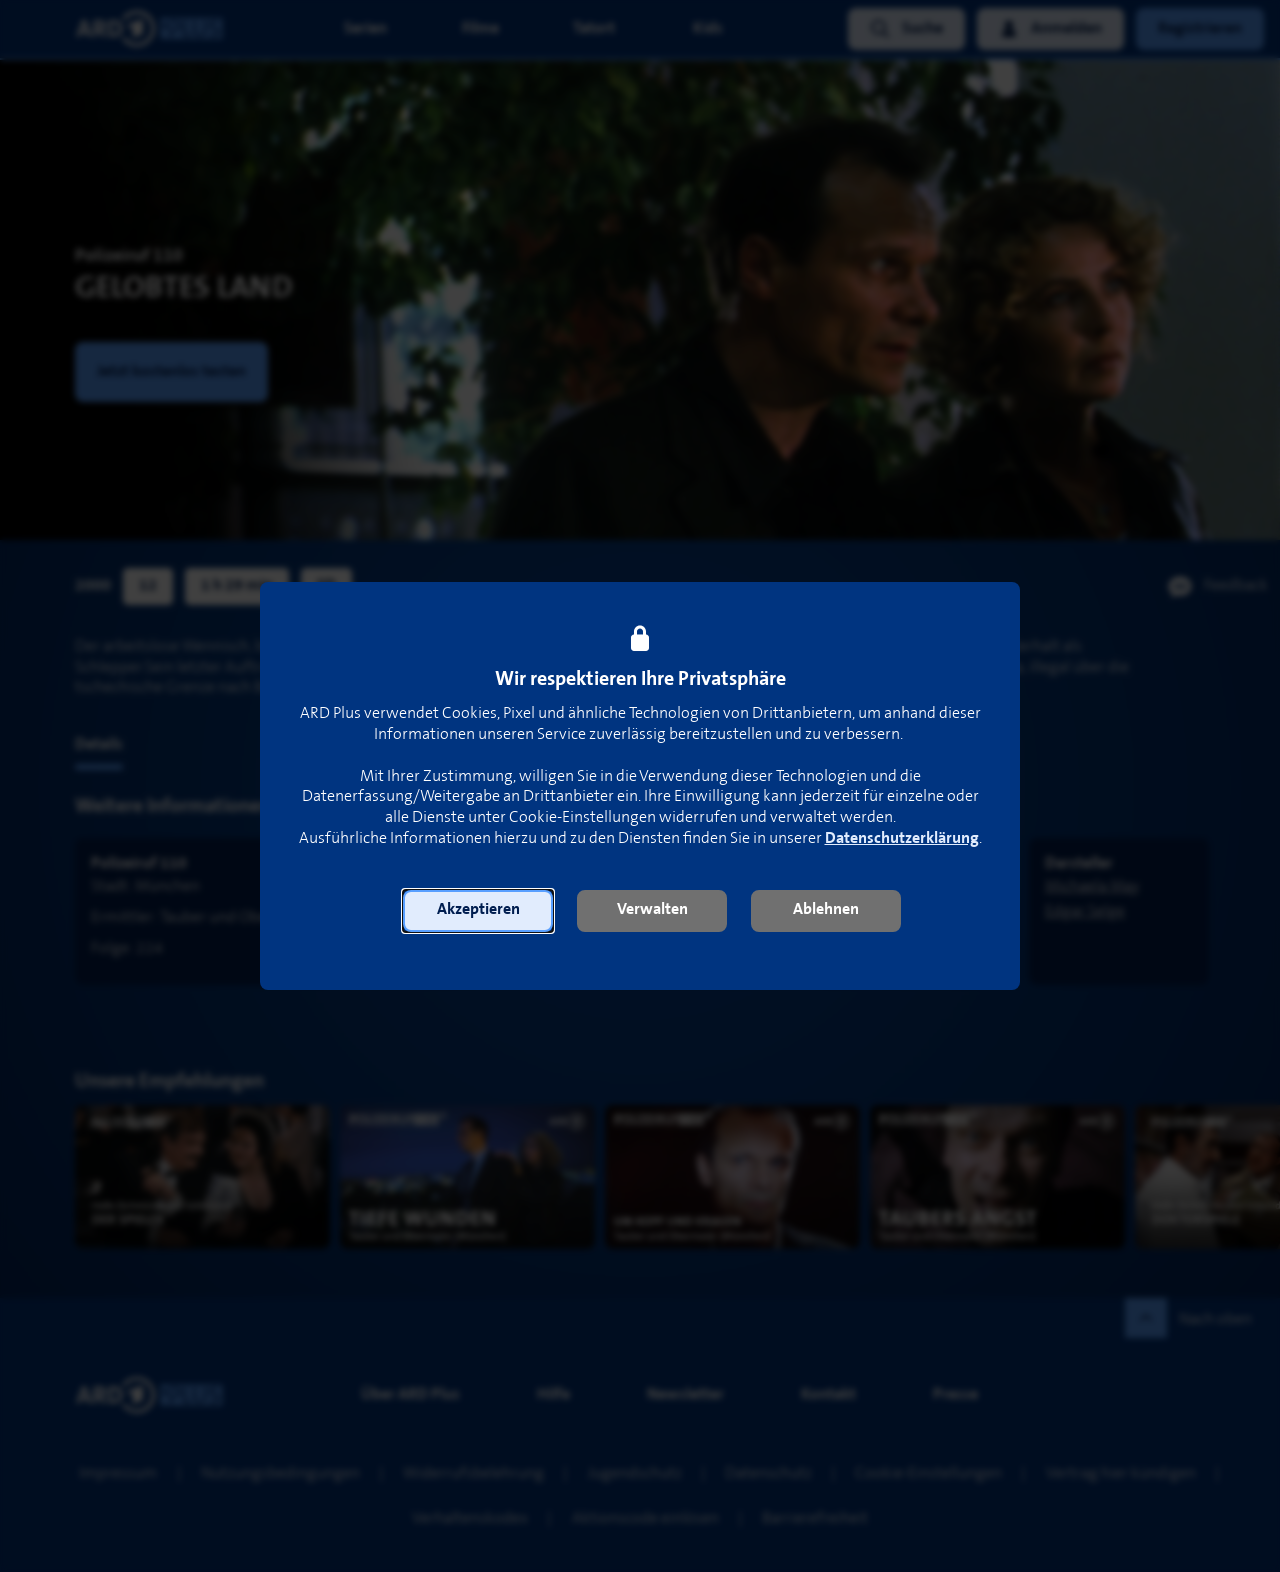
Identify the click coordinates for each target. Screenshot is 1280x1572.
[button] (478, 911)
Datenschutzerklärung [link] (902, 838)
